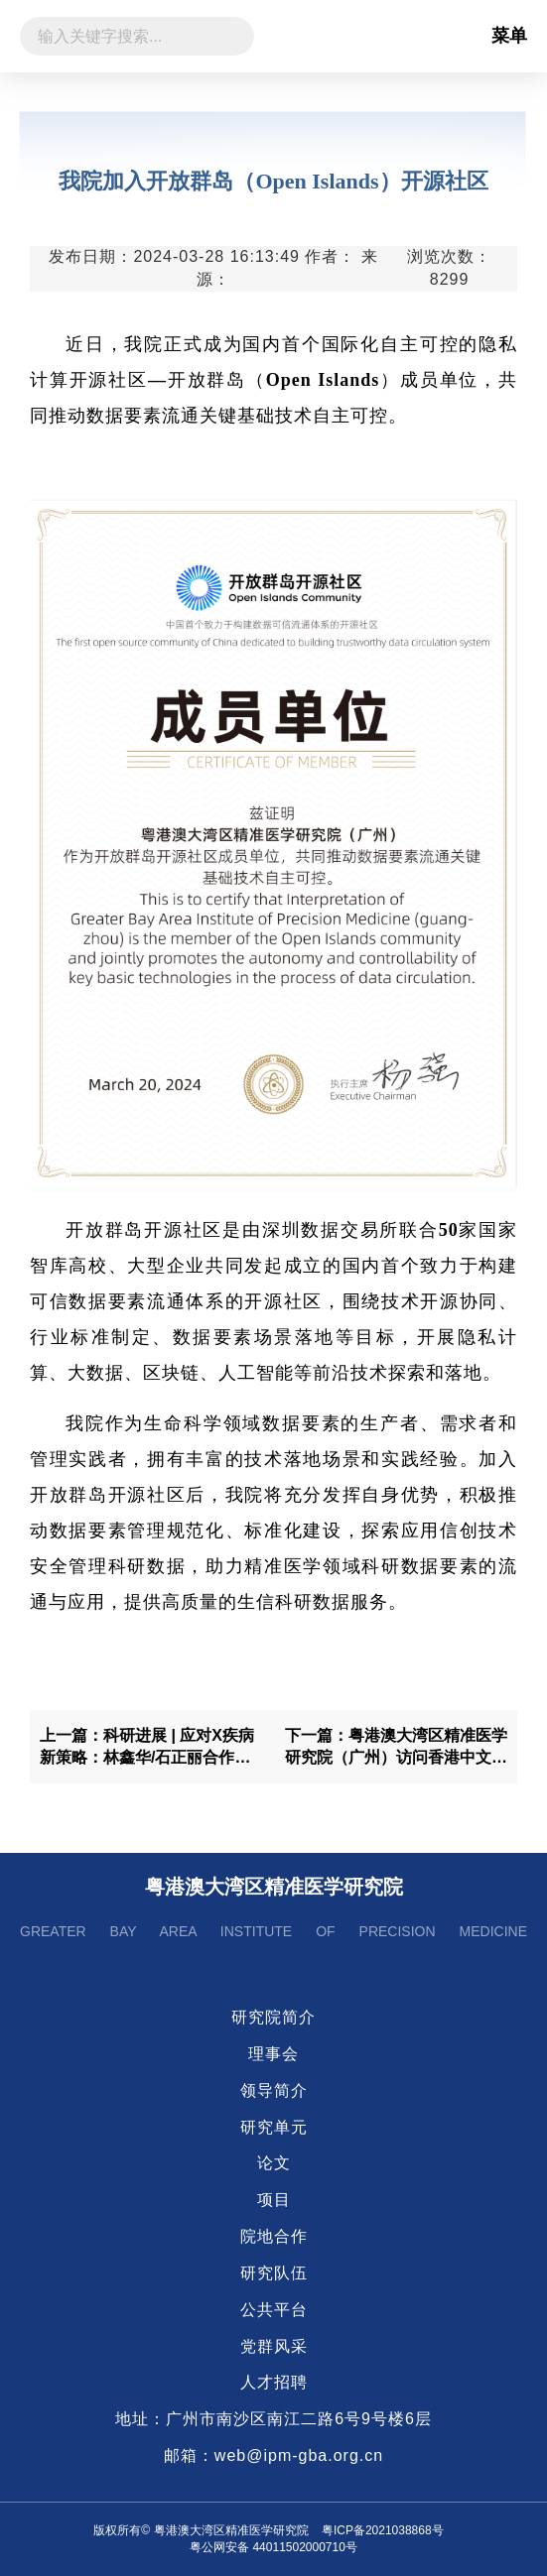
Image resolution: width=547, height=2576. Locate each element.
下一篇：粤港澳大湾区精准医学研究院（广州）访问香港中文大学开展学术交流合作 (396, 1749)
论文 (274, 2162)
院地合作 (274, 2236)
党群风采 (274, 2346)
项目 (274, 2199)
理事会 (273, 2053)
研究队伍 (274, 2273)
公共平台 (274, 2309)
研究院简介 (273, 2017)
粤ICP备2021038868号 (383, 2530)
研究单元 (274, 2127)
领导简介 (274, 2090)
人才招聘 (274, 2382)
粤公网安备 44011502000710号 (273, 2547)
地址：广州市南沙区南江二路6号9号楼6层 (273, 2418)
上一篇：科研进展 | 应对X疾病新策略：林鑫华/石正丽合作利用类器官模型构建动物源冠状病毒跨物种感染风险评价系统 (151, 1749)
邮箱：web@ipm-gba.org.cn (273, 2455)
